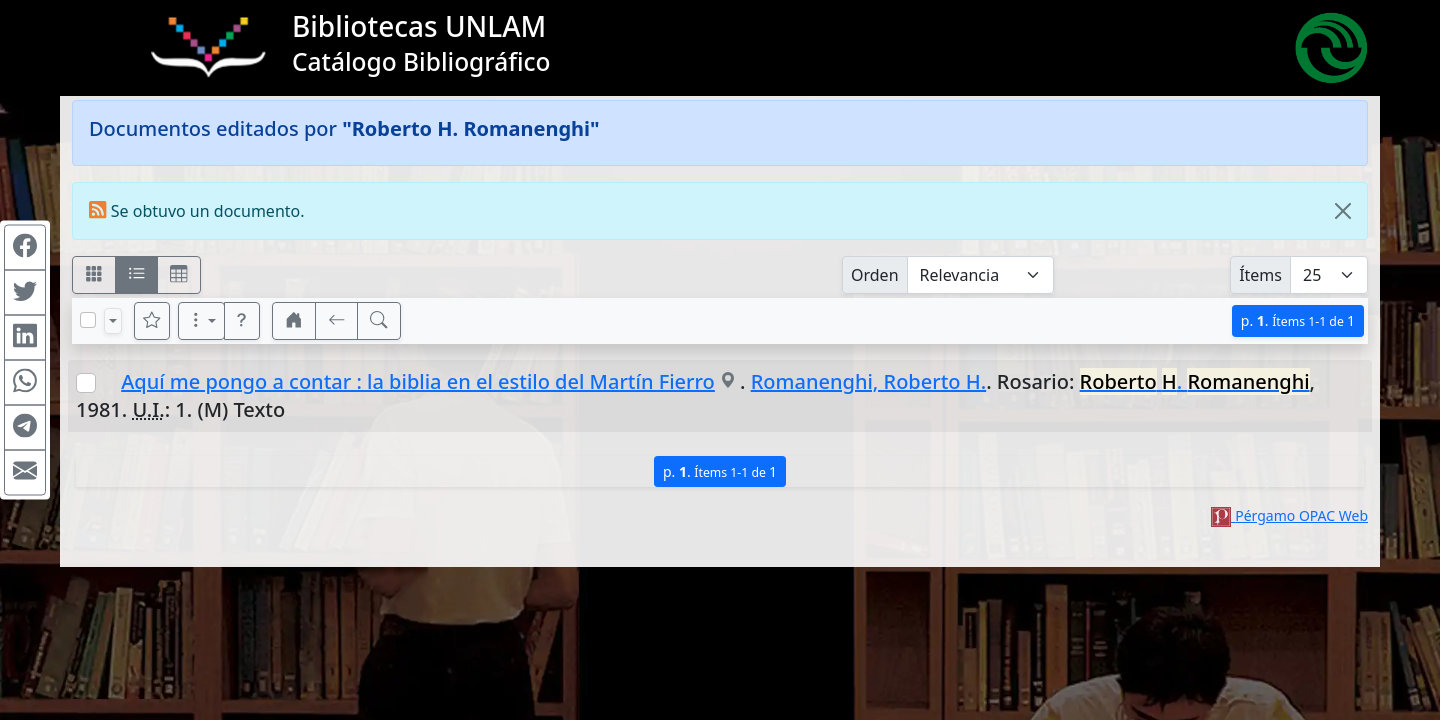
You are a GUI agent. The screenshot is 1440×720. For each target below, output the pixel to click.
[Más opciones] (202, 321)
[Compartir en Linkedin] (25, 338)
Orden (875, 275)
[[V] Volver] (337, 321)
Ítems (1260, 275)
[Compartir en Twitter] (25, 293)
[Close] (1343, 211)
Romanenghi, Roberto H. (868, 381)
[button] (242, 321)
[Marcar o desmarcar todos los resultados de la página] (88, 320)
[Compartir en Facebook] (25, 248)
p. (1298, 320)
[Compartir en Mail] (25, 473)
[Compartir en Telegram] (25, 428)
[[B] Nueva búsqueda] (379, 321)
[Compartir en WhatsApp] (25, 383)
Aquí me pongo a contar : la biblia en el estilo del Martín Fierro (418, 381)
